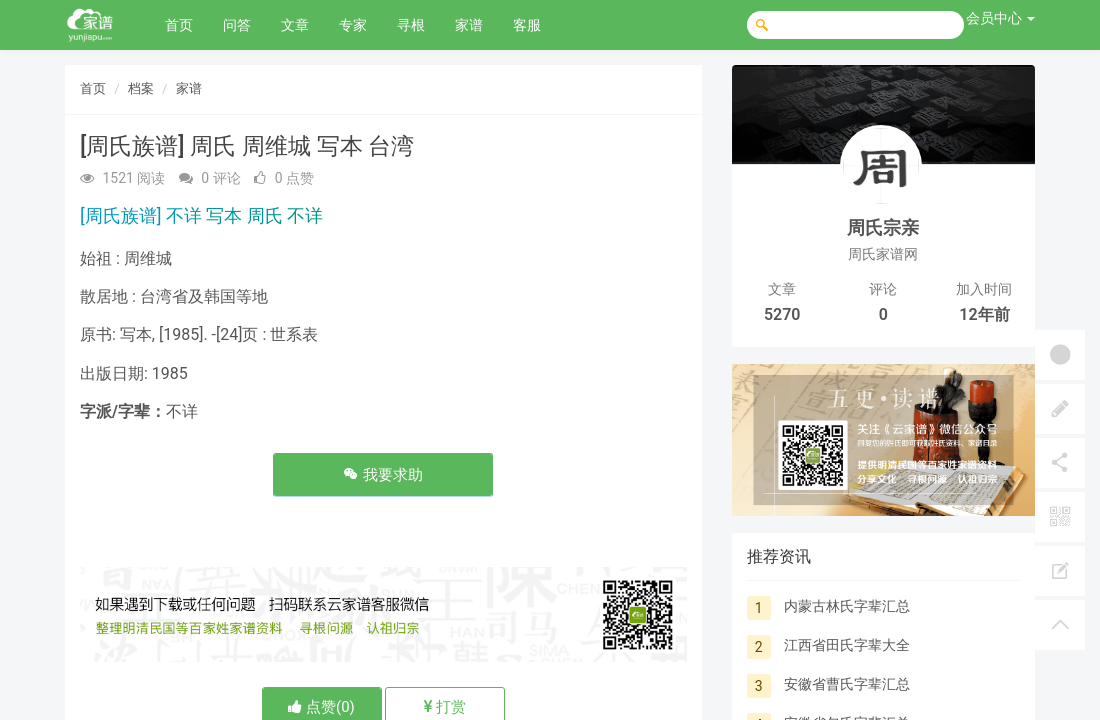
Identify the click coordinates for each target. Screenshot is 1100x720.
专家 (353, 25)
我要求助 (383, 475)
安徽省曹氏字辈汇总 (847, 684)
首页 (179, 25)
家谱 (469, 25)
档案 (141, 88)
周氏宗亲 (883, 227)
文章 (295, 25)
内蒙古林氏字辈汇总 (847, 606)
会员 (1000, 18)
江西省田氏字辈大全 (847, 645)
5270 (782, 314)
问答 (237, 25)
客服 (527, 25)
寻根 (411, 25)
